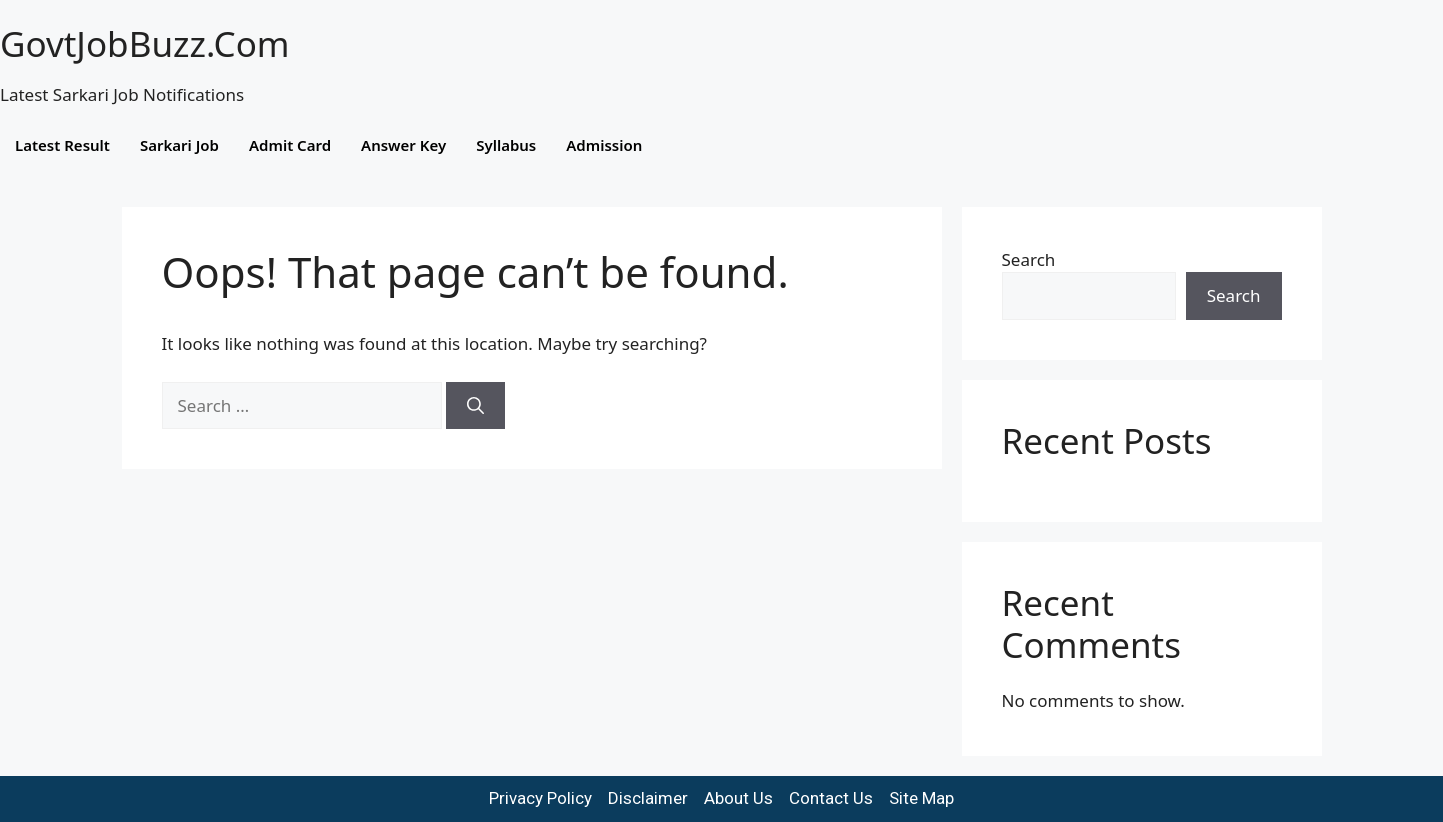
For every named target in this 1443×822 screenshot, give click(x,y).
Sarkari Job (179, 145)
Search (1029, 259)
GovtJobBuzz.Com (145, 43)
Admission (604, 145)
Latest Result (62, 145)
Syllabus (506, 145)
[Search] (475, 406)
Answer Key (403, 145)
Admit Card (290, 145)
